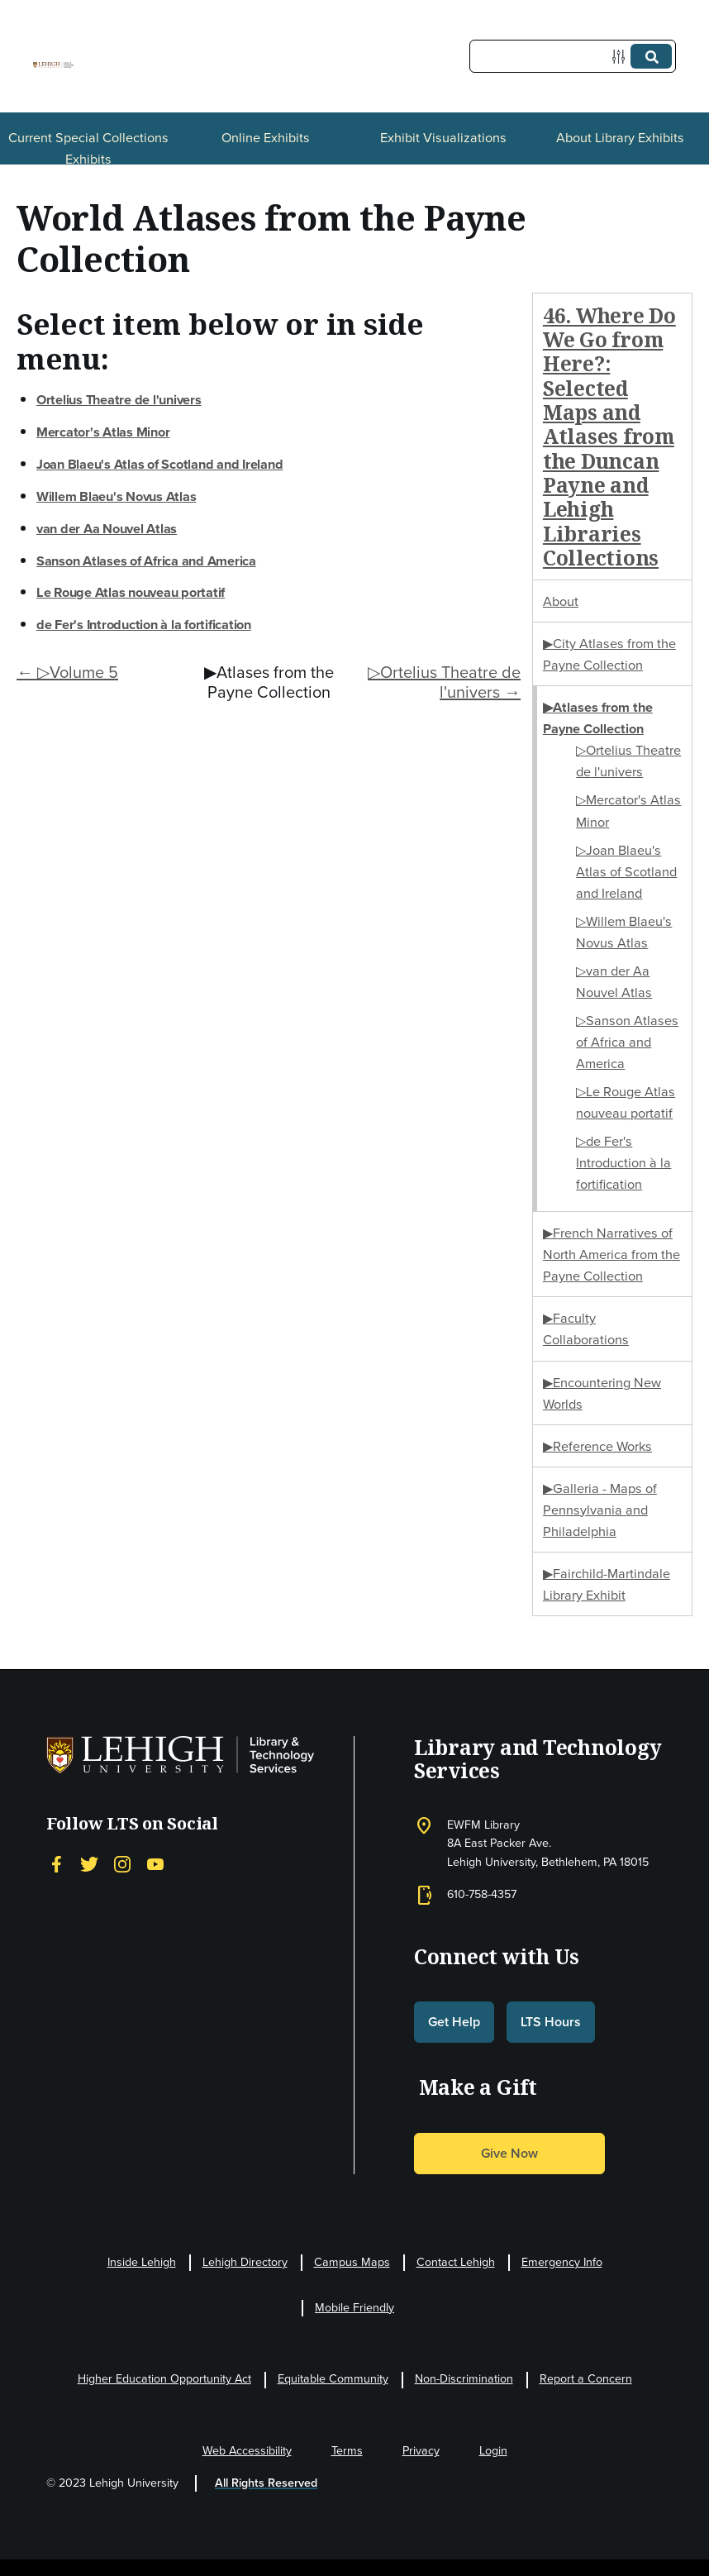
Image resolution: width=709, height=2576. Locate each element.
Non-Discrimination (464, 2379)
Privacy (421, 2450)
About (560, 601)
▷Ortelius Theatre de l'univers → (444, 682)
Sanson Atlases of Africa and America (146, 560)
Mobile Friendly (354, 2307)
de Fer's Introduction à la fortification (143, 624)
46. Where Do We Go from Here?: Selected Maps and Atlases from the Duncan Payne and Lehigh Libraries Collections (609, 436)
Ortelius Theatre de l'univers (119, 399)
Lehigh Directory (245, 2262)
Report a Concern (586, 2379)
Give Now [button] (509, 2153)
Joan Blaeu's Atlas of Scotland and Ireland (159, 464)
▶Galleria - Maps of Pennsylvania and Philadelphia (600, 1509)
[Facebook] (56, 1864)
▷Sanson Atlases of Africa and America (627, 1041)
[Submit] (651, 56)
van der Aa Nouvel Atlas (106, 528)
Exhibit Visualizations (443, 137)
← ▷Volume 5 (67, 672)
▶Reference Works (597, 1446)
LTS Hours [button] (551, 2021)
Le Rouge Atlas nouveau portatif (130, 592)
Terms (347, 2450)
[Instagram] (122, 1864)
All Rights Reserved (266, 2483)
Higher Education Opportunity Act (164, 2379)
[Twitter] (89, 1864)
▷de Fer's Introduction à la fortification (623, 1162)
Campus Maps (352, 2262)
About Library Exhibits (620, 137)
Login (493, 2450)
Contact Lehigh (455, 2262)
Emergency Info (561, 2262)
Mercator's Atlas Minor (102, 431)
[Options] (621, 57)
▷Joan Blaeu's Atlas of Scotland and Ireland (626, 871)
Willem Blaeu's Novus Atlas (116, 496)
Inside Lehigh (141, 2262)
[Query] (572, 56)
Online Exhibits (265, 137)
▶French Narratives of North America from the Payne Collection (611, 1254)
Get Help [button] (454, 2021)
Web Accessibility (247, 2450)
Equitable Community (333, 2379)
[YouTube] (155, 1864)
